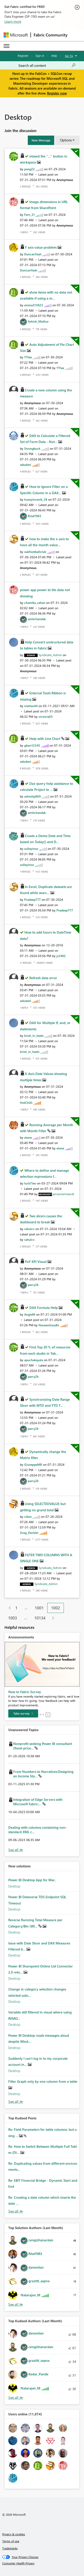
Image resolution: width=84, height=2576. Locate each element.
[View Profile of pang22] (29, 169)
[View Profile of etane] (28, 1137)
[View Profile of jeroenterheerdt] (63, 1194)
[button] (41, 140)
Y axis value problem (41, 247)
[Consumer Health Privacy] (42, 2563)
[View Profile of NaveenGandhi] (49, 1325)
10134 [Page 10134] (39, 1618)
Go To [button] (69, 56)
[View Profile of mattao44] (31, 706)
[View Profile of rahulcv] (29, 1229)
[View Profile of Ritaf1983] (34, 516)
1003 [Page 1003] (12, 1618)
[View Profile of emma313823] (33, 305)
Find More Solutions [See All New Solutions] (15, 2101)
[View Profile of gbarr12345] (32, 745)
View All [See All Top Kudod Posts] (15, 2211)
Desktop (14, 1886)
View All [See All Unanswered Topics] (15, 1849)
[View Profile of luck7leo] (30, 1183)
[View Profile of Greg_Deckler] (29, 1532)
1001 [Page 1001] (39, 1607)
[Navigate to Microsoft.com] (16, 35)
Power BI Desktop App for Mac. (32, 1880)
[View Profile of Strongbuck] (32, 448)
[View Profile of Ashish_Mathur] (38, 321)
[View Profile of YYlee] (28, 357)
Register (23, 55)
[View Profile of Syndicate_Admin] (50, 655)
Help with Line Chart (45, 738)
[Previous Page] (7, 1608)
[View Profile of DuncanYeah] (32, 254)
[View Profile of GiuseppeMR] (33, 1464)
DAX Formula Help (44, 1307)
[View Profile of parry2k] (33, 1285)
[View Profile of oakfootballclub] (35, 552)
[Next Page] (52, 1618)
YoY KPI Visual (36, 1261)
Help (54, 55)
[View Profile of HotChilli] (26, 1102)
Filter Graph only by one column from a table (42, 2081)
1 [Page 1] (16, 1607)
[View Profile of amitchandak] (37, 619)
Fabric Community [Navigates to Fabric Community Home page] (50, 35)
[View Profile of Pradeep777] (32, 899)
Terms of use (10, 2541)
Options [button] (66, 140)
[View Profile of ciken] (28, 1516)
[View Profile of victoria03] (46, 716)
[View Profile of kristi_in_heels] (34, 1035)
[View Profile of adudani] (25, 464)
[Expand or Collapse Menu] (6, 46)
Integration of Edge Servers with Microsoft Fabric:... (37, 1801)
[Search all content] (47, 65)
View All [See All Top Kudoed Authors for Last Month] (15, 2397)
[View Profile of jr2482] (61, 956)
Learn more (12, 21)
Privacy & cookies (13, 2534)
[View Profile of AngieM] (29, 1314)
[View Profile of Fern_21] (29, 214)
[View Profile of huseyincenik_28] (35, 499)
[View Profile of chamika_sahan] (34, 602)
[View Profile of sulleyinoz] (31, 848)
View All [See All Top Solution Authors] (15, 2304)
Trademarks (10, 2548)
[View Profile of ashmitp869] (32, 796)
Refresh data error (43, 978)
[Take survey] (23, 1713)
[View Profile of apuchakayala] (33, 1360)
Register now (57, 93)
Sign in (39, 55)
